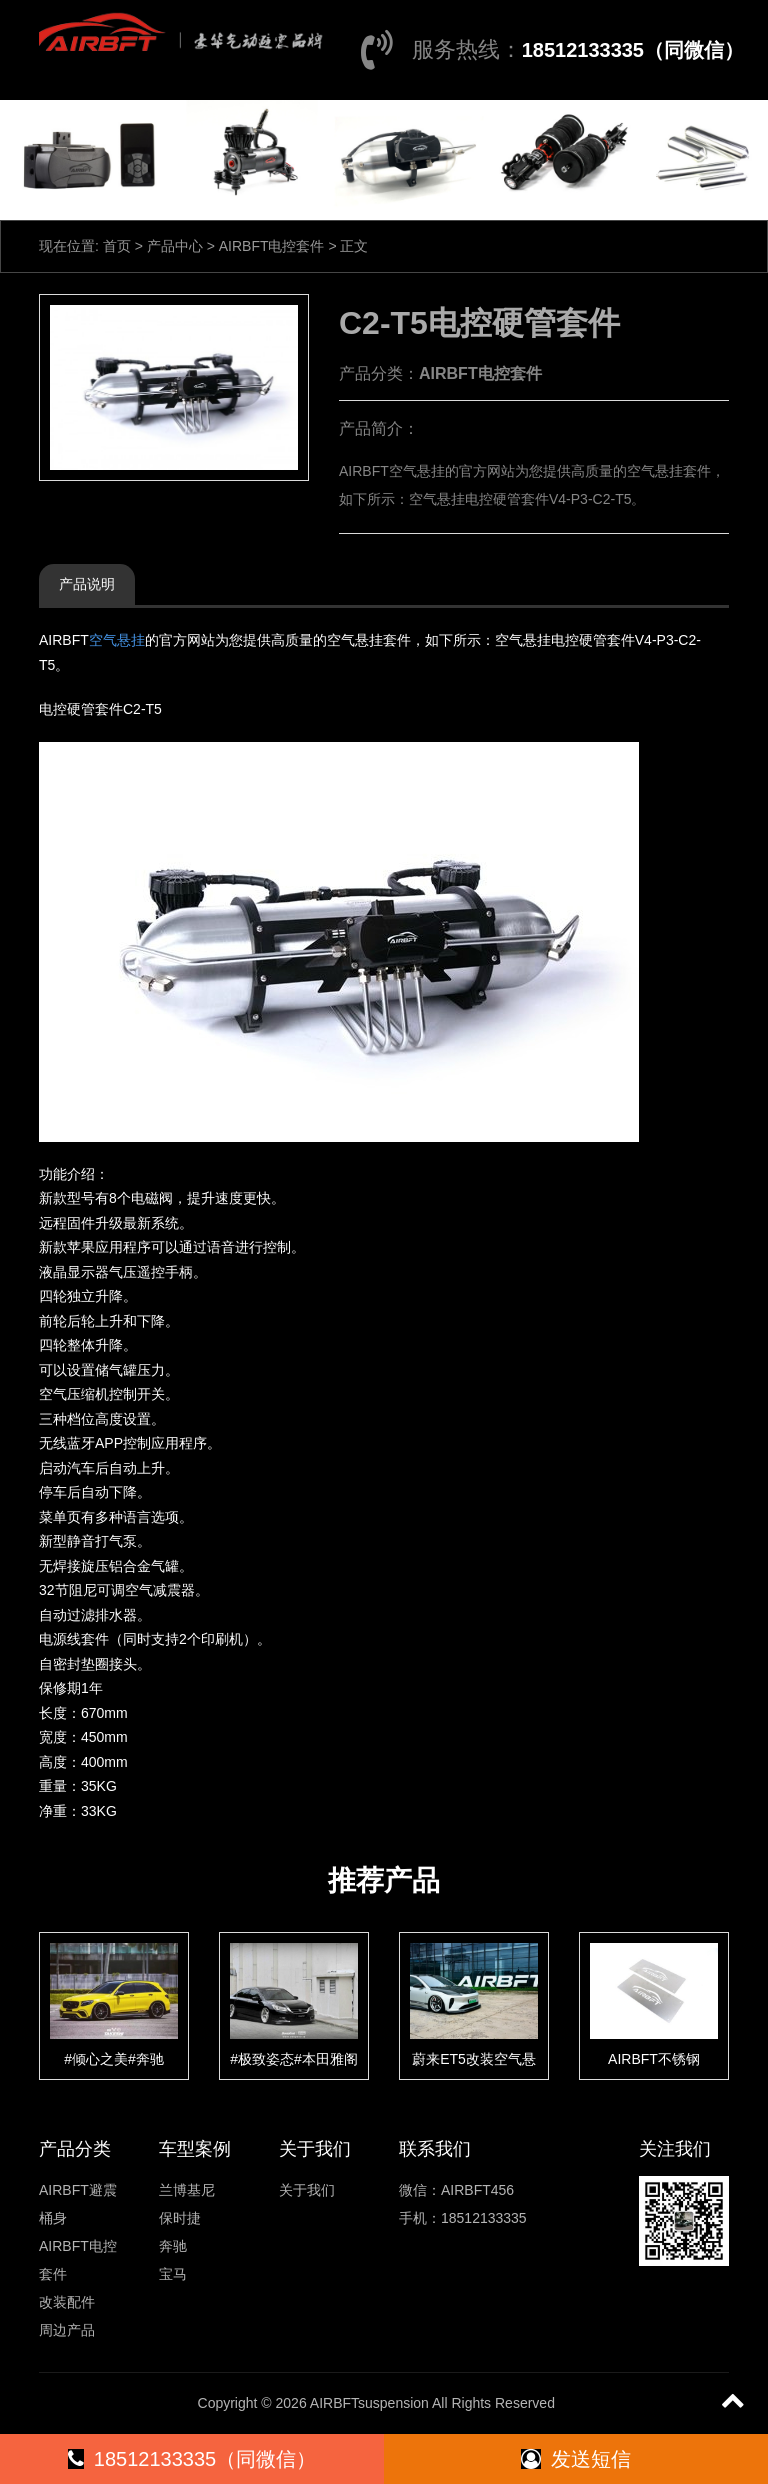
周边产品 (67, 2330)
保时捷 (180, 2218)
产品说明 (87, 584)
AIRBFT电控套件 (272, 246)
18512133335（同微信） (633, 50)
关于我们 (307, 2190)
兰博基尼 (187, 2190)
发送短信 (576, 2459)
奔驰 (173, 2246)
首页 (117, 246)
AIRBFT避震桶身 (78, 2204)
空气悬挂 (117, 640)
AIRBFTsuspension (369, 2403)
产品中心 (175, 246)
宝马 (173, 2274)
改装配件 (67, 2302)
